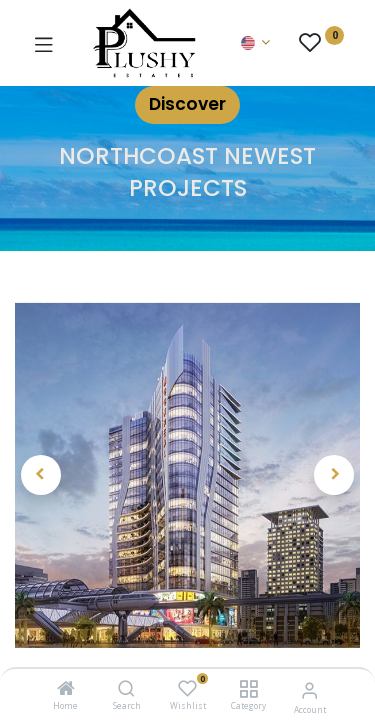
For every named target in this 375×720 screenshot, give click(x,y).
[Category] (248, 689)
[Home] (66, 689)
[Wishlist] (187, 688)
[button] (41, 475)
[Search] (126, 689)
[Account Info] (309, 689)
